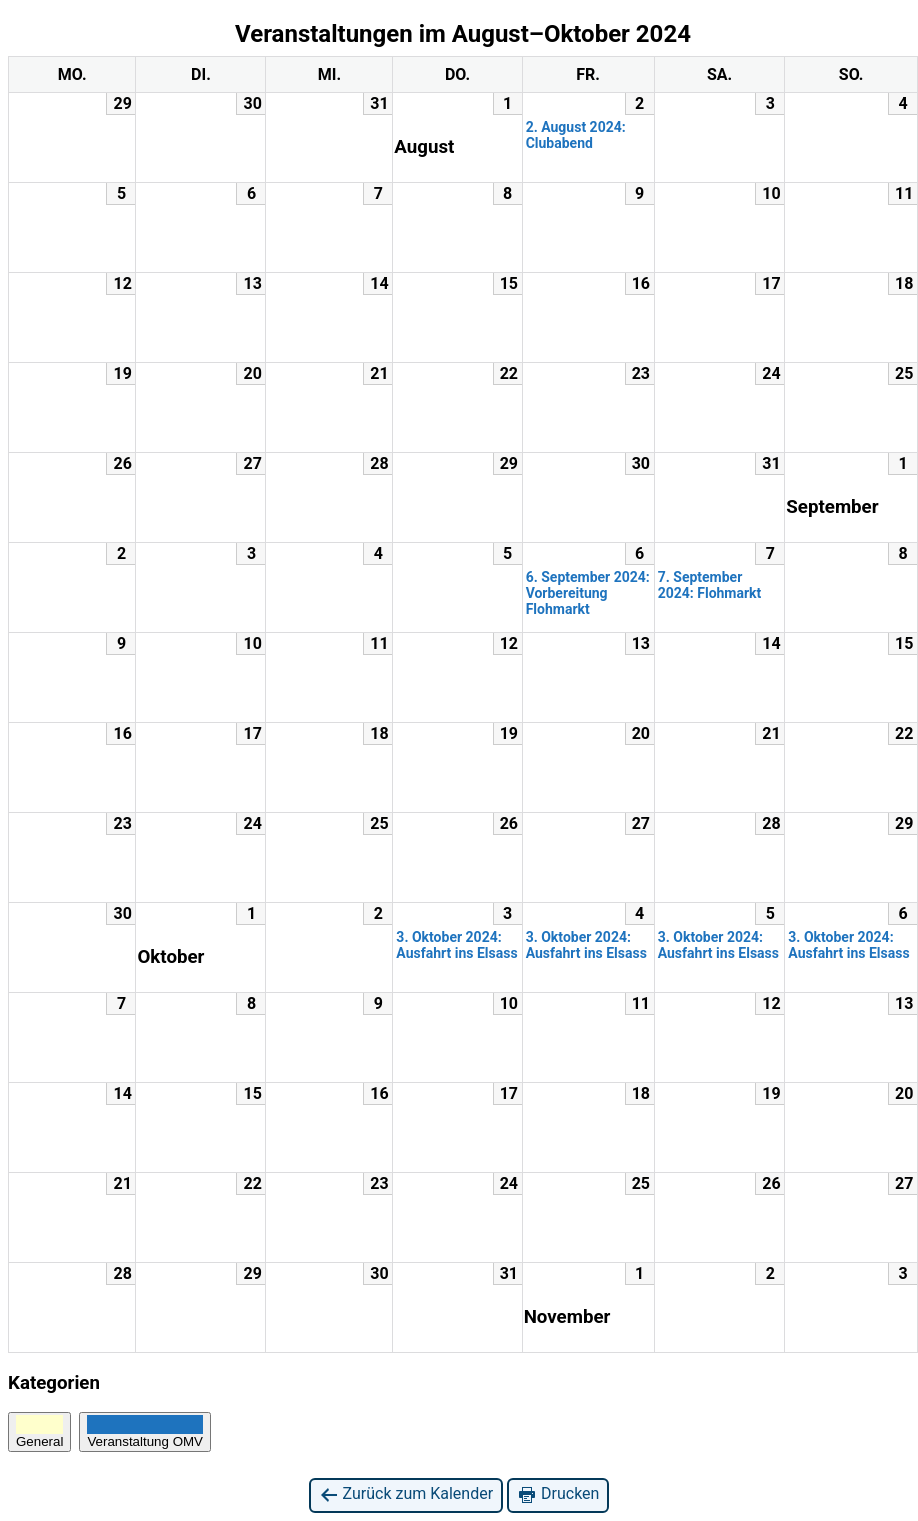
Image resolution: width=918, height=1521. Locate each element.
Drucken (558, 1494)
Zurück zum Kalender (406, 1494)
